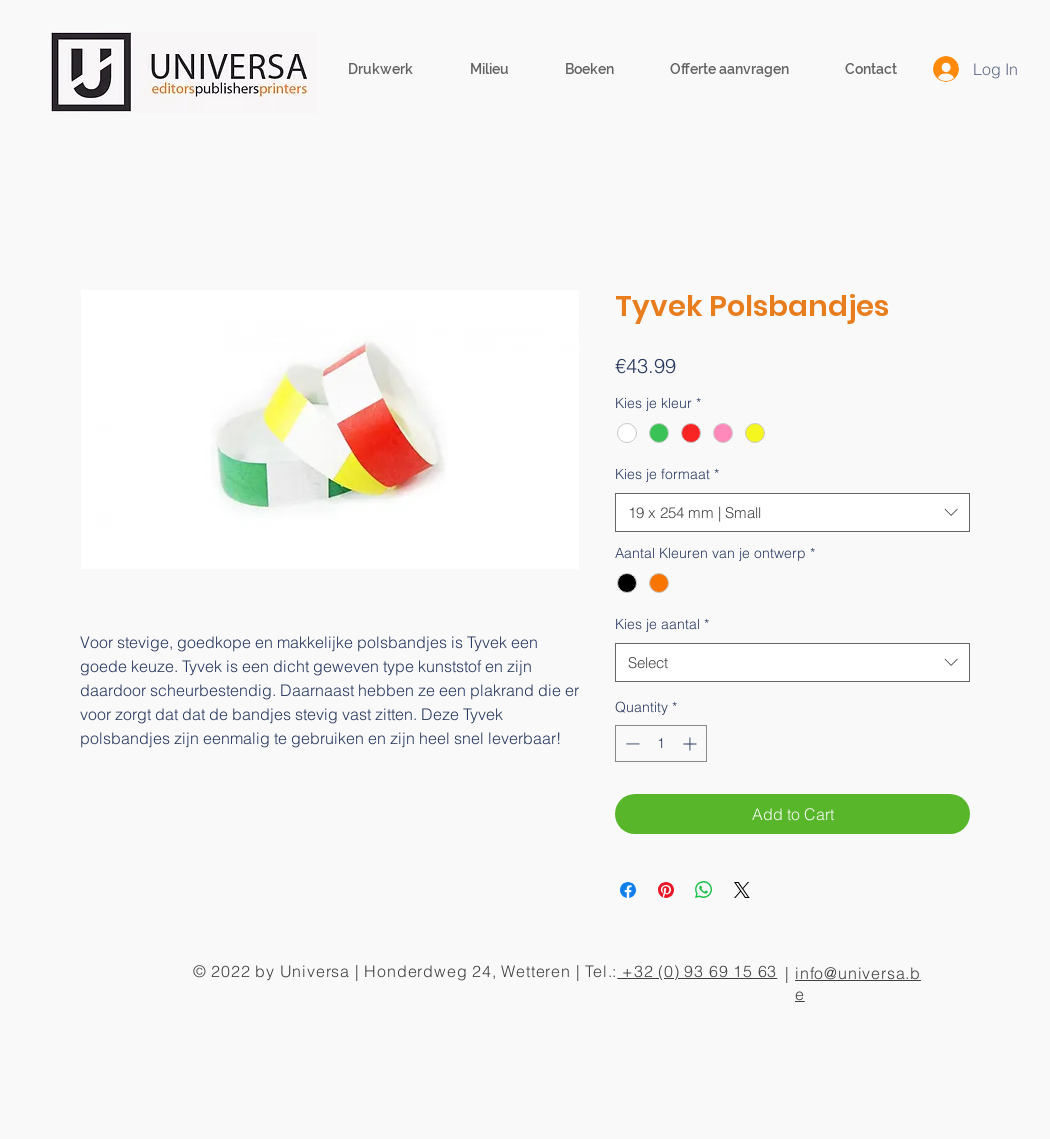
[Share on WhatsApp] (704, 890)
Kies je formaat (667, 474)
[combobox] (792, 512)
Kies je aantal (662, 624)
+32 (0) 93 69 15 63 (697, 971)
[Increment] (691, 743)
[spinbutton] (661, 743)
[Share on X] (742, 890)
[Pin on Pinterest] (666, 890)
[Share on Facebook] (628, 890)
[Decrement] (630, 743)
